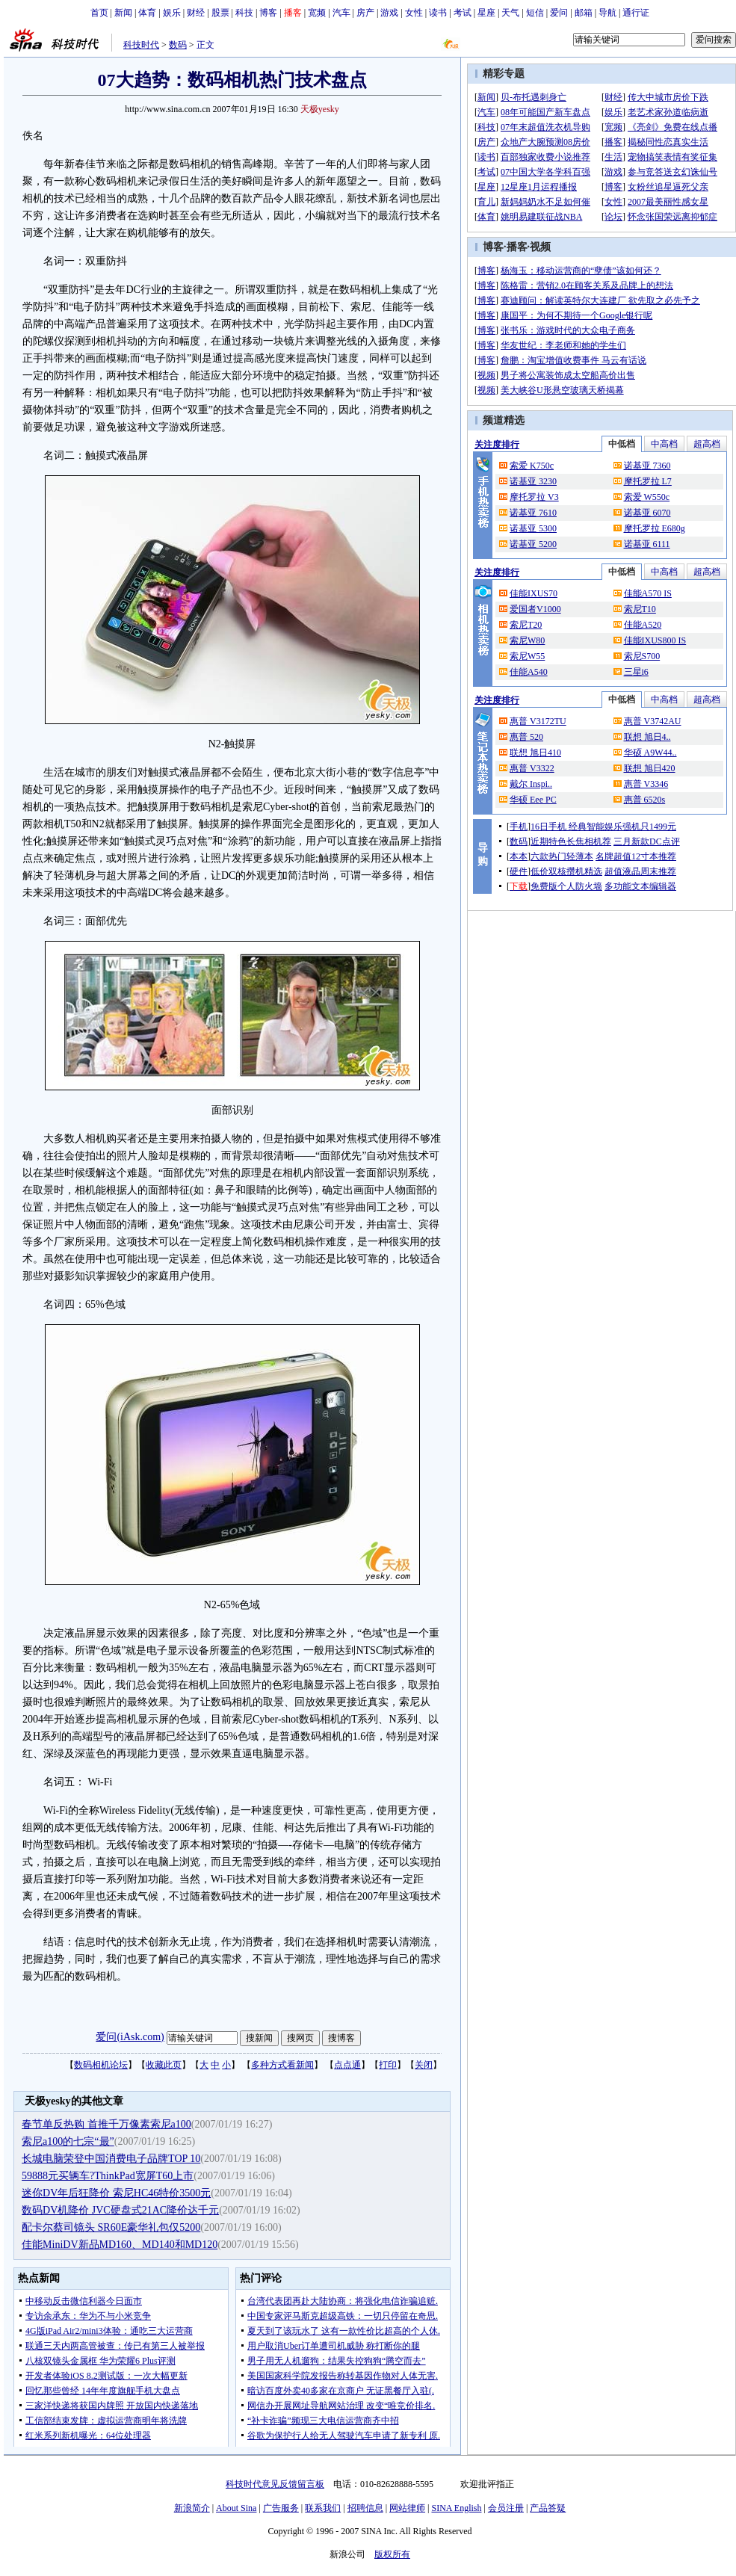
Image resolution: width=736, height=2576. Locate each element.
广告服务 (281, 2508)
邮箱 (584, 12)
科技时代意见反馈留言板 (275, 2484)
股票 (220, 12)
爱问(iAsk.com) (130, 2036)
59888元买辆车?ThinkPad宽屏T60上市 (108, 2175)
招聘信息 (365, 2508)
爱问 (559, 12)
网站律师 (407, 2508)
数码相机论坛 (101, 2065)
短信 (535, 12)
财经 (196, 12)
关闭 (424, 2065)
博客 (268, 12)
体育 (147, 12)
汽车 (341, 12)
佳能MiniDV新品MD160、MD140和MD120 (119, 2244)
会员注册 (506, 2508)
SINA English (456, 2508)
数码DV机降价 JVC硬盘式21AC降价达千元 (120, 2210)
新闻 (123, 12)
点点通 (347, 2065)
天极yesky (319, 109)
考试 (462, 12)
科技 (244, 12)
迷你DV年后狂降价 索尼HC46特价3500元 (116, 2193)
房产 (365, 12)
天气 (510, 12)
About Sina (236, 2508)
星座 (486, 12)
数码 (178, 45)
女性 (414, 12)
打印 (388, 2065)
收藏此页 (164, 2065)
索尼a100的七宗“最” (68, 2141)
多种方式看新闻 (282, 2065)
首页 (99, 12)
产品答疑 (548, 2508)
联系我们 (323, 2508)
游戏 (389, 12)
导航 (607, 12)
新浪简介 (192, 2508)
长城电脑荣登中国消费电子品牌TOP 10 (111, 2158)
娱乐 (172, 12)
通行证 (635, 12)
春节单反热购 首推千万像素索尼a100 (106, 2124)
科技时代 (141, 45)
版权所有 (392, 2554)
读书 (438, 12)
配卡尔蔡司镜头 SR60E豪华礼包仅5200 (111, 2227)
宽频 (317, 12)
